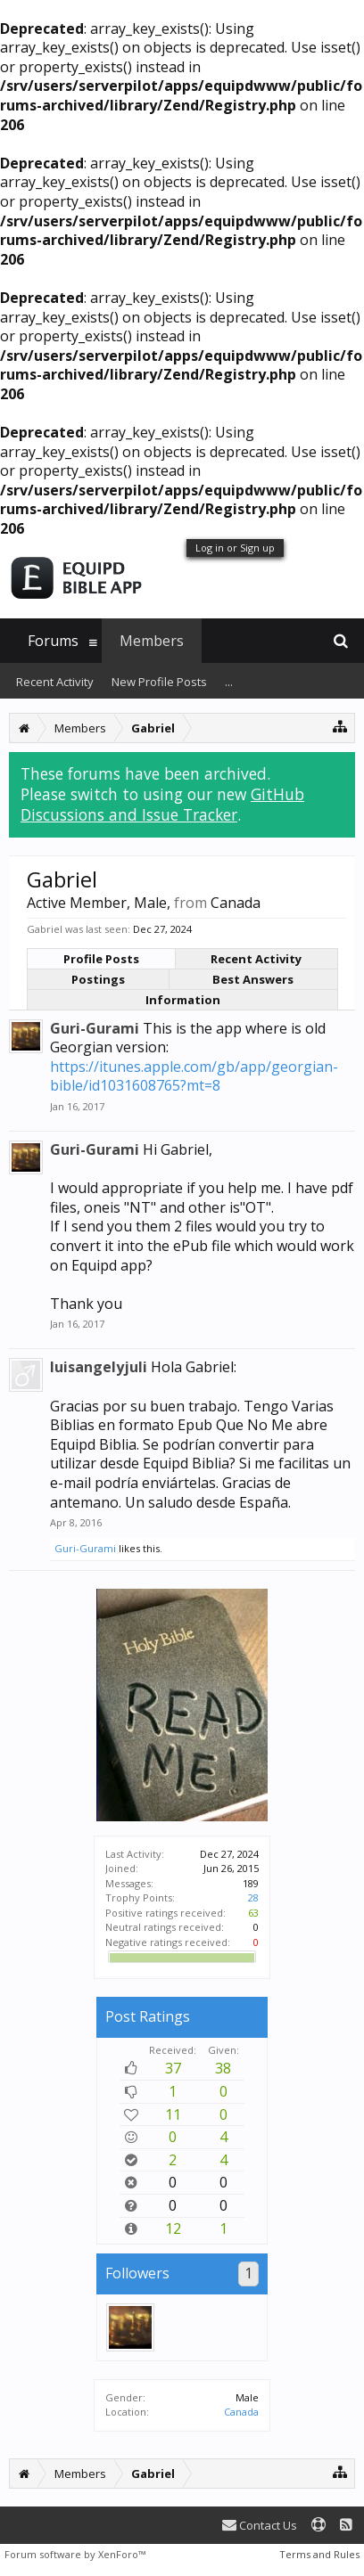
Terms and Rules (319, 2554)
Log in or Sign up (235, 547)
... (229, 682)
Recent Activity (256, 959)
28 (253, 1897)
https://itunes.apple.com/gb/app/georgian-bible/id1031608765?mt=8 (194, 1076)
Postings (98, 979)
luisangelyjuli (98, 1367)
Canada (241, 2411)
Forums (53, 640)
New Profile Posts (159, 682)
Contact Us (259, 2525)
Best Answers (253, 979)
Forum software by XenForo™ (74, 2554)
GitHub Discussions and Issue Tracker (162, 804)
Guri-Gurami (94, 1028)
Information (182, 1000)
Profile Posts (101, 959)
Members (152, 640)
